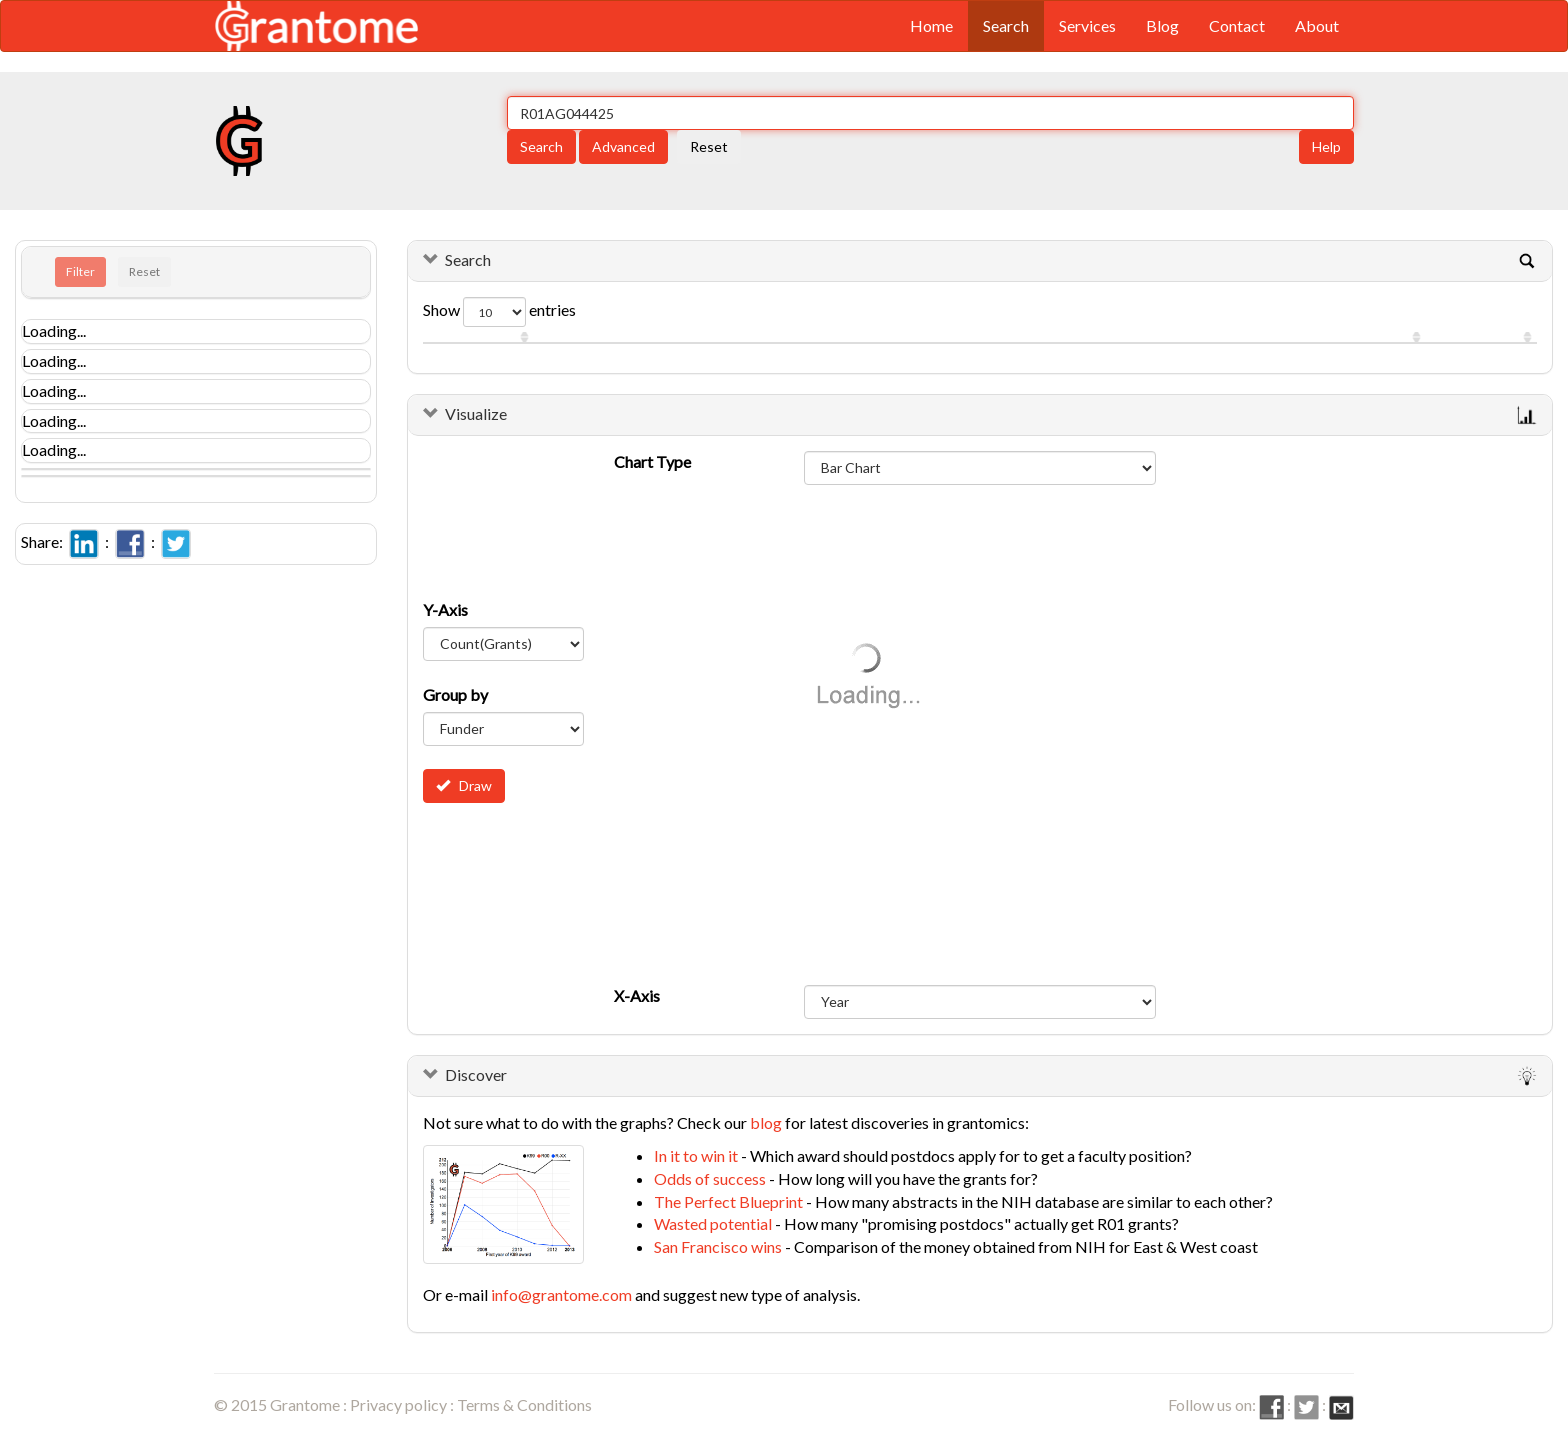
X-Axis (637, 995)
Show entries (499, 312)
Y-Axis (445, 609)
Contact (1237, 25)
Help (1326, 146)
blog (766, 1122)
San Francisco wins (718, 1246)
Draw (464, 785)
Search (1006, 25)
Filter (80, 271)
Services (1087, 25)
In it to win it (696, 1155)
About (1317, 25)
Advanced (623, 146)
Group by (455, 694)
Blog (1162, 25)
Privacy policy (398, 1404)
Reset (709, 146)
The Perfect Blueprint (728, 1201)
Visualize (476, 413)
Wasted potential (713, 1223)
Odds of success (710, 1178)
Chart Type (652, 461)
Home (931, 25)
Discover (476, 1074)
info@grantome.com (561, 1294)
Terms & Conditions (524, 1404)
